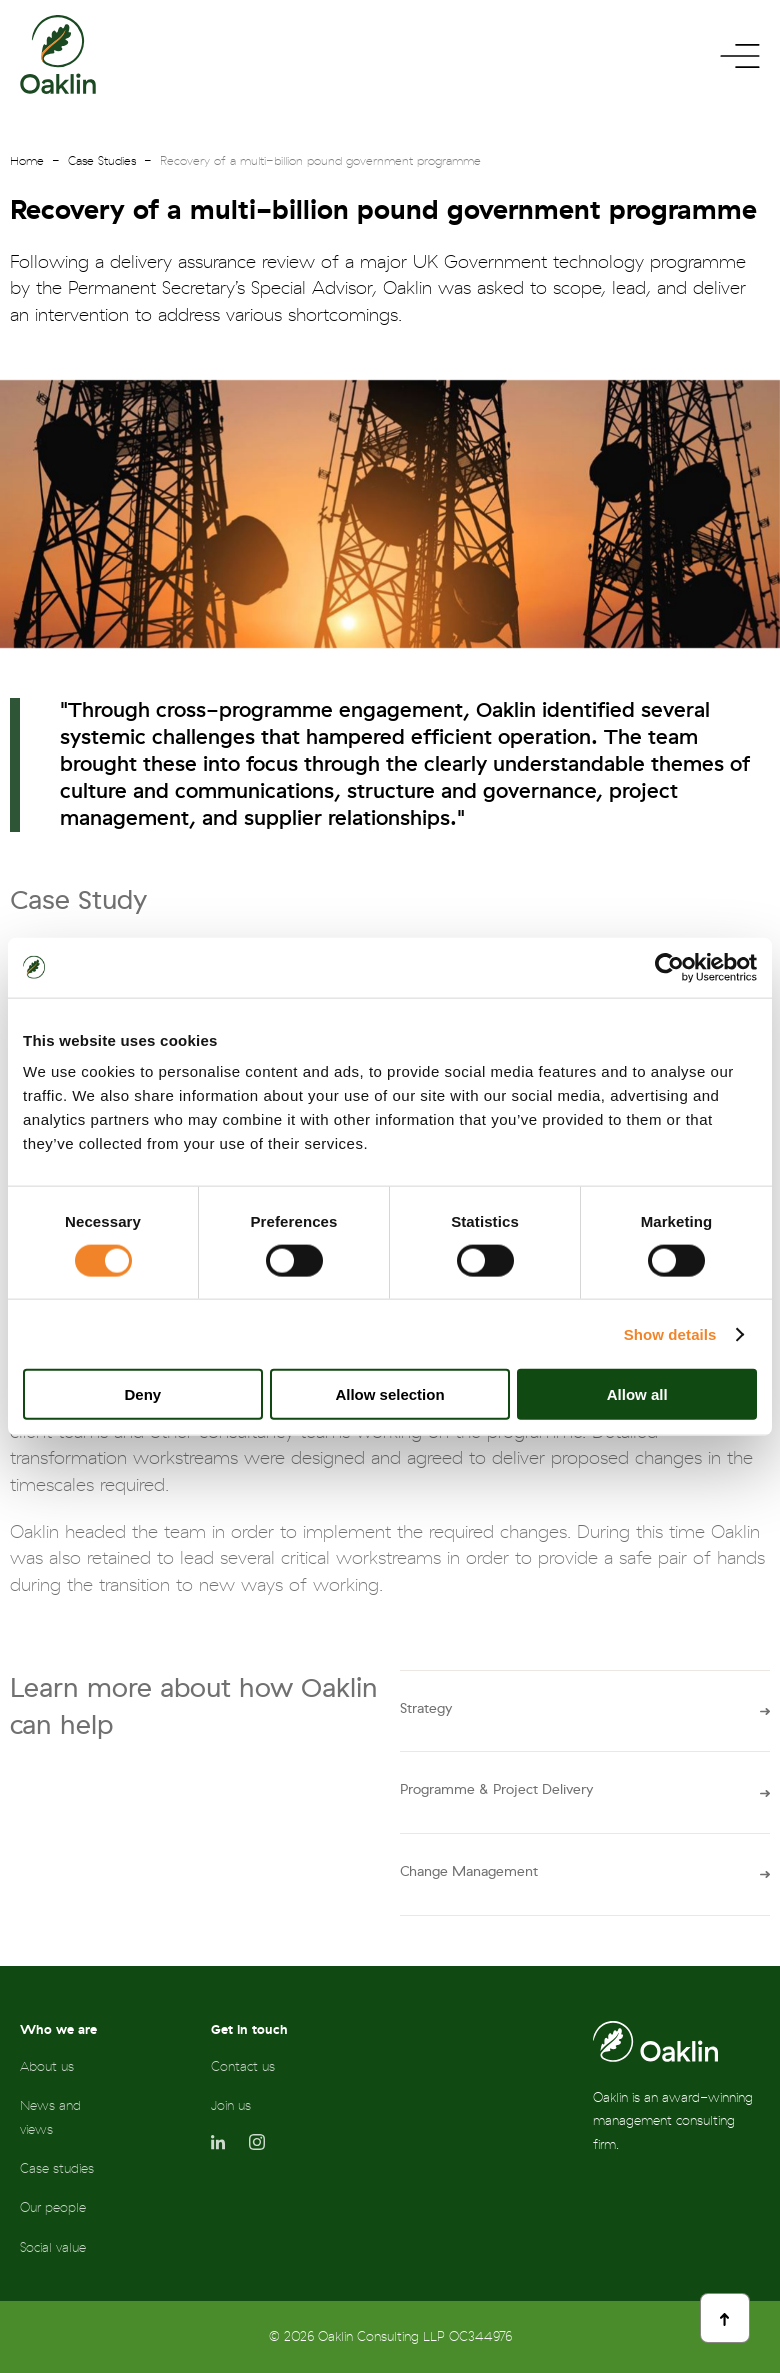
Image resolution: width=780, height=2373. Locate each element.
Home (27, 161)
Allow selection (389, 1394)
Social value (53, 2247)
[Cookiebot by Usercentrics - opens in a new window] (669, 967)
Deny (142, 1394)
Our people (53, 2207)
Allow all (637, 1394)
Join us (231, 2105)
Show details (670, 1333)
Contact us (243, 2066)
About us (47, 2066)
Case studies (57, 2168)
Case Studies (102, 161)
